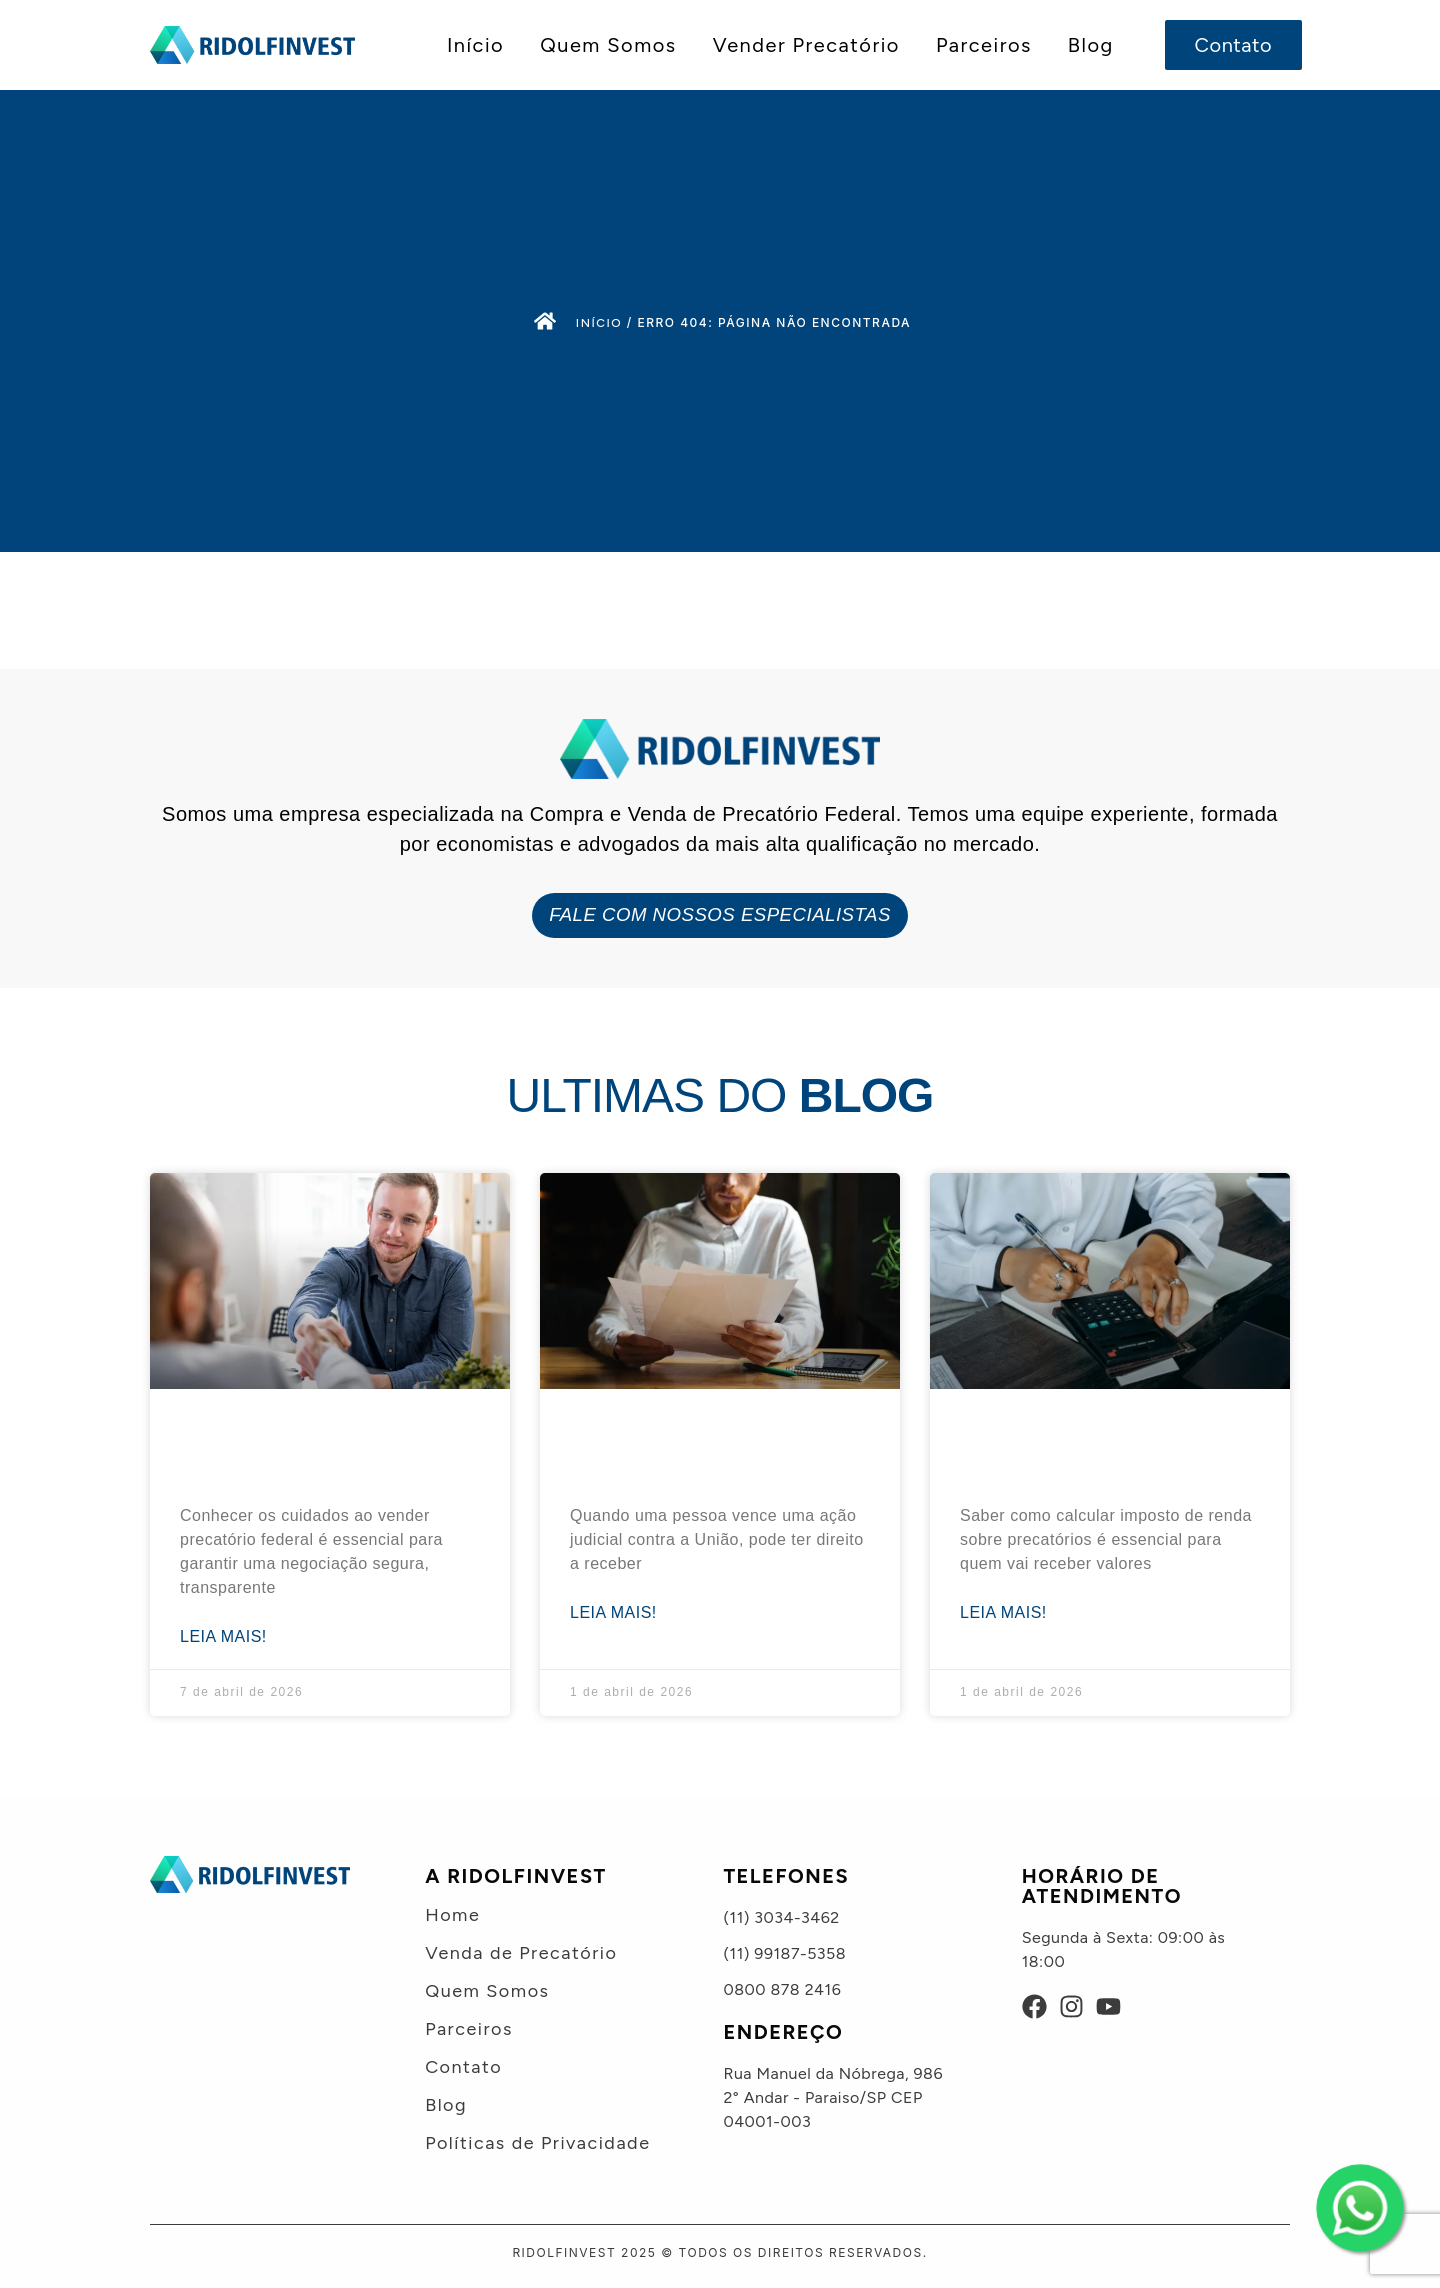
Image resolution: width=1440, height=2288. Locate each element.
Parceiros (984, 45)
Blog (1091, 45)
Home (452, 1914)
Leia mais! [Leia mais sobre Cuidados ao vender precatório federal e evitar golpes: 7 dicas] (223, 1635)
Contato (463, 2066)
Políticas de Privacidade (537, 2142)
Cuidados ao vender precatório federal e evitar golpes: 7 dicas (310, 1445)
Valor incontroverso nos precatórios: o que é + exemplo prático (690, 1445)
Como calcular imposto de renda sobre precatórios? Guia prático (1090, 1445)
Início (475, 45)
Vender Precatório (806, 45)
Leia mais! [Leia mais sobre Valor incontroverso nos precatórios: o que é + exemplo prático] (613, 1611)
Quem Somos (608, 45)
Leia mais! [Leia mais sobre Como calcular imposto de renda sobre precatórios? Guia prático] (1003, 1611)
